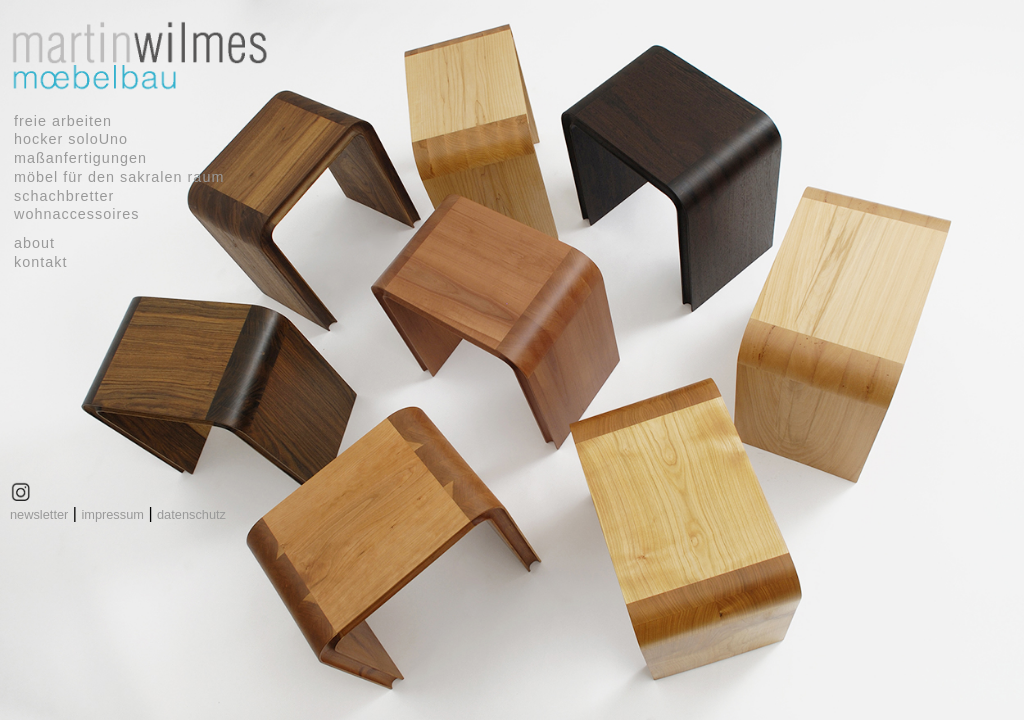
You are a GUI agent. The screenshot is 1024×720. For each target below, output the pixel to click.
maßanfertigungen (80, 158)
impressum (112, 514)
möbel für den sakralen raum (119, 177)
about (34, 243)
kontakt (40, 262)
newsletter (39, 514)
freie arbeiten (63, 121)
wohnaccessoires (77, 214)
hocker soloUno (71, 139)
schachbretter (64, 196)
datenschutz (191, 514)
